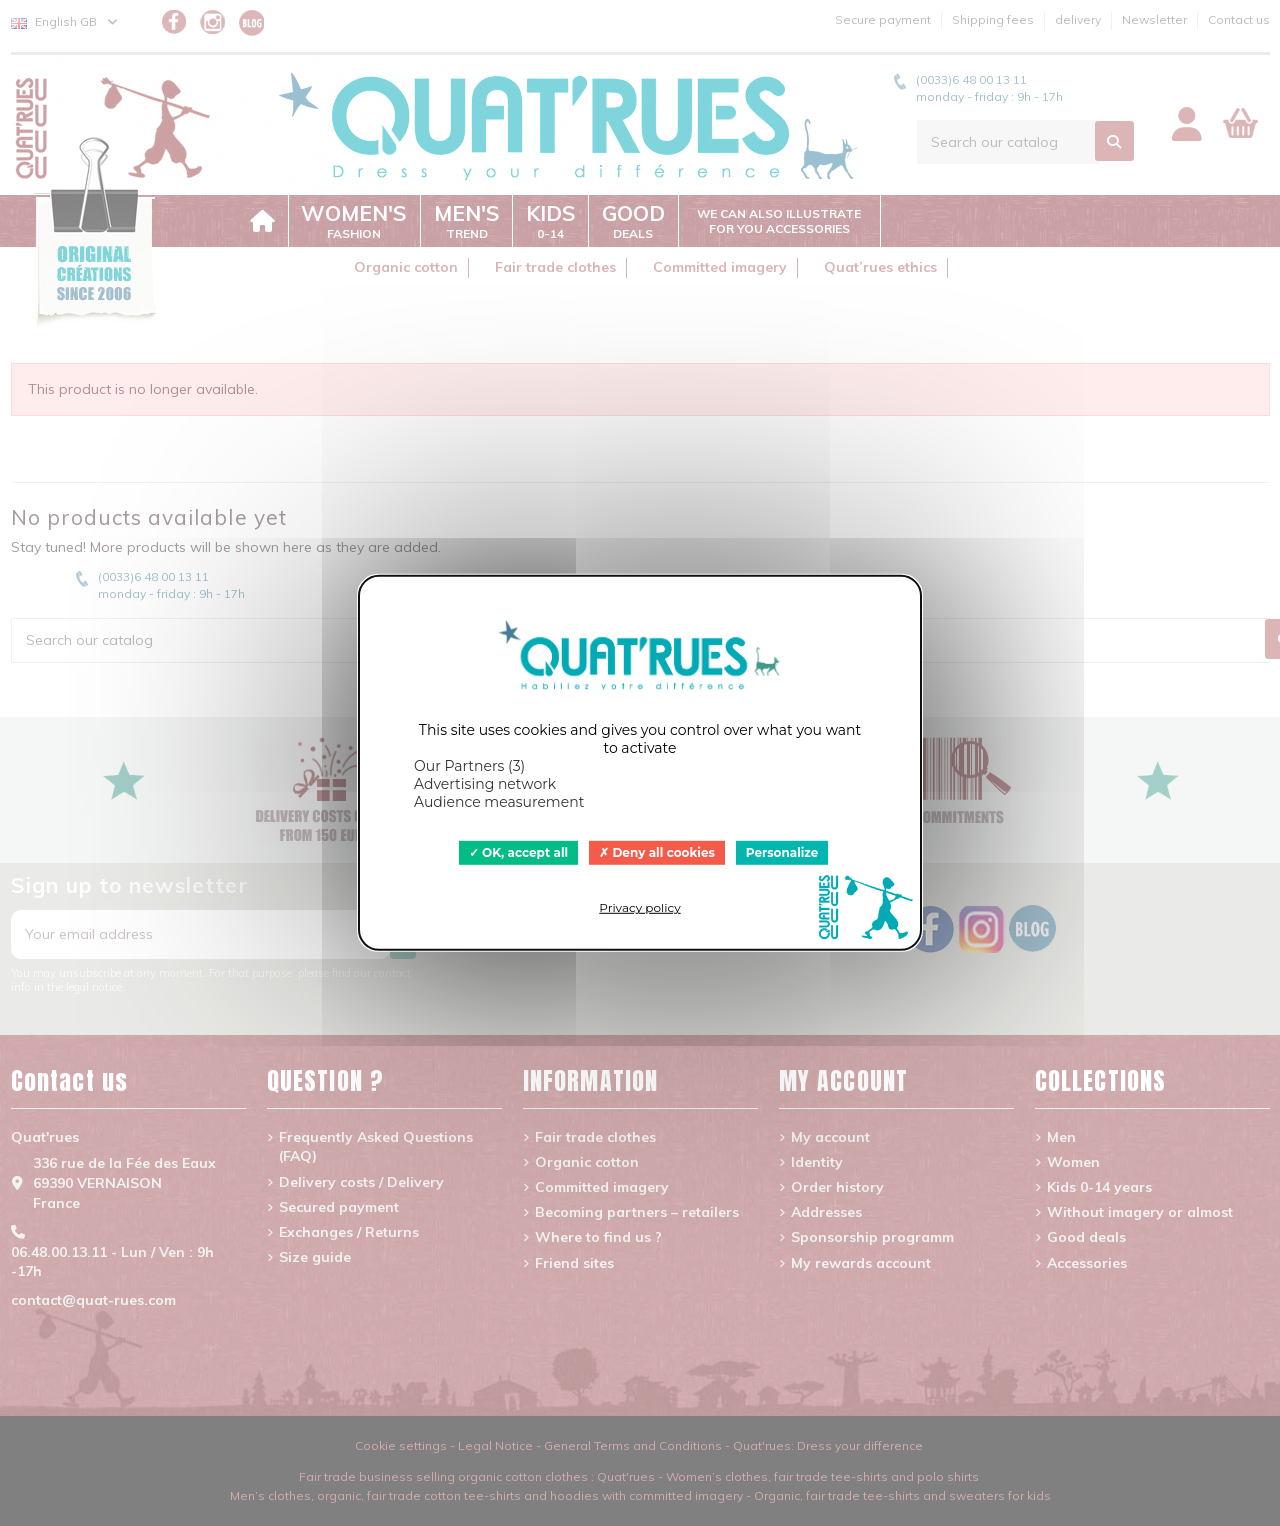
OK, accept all (519, 852)
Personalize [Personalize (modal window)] (782, 852)
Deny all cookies (657, 852)
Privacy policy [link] (639, 907)
